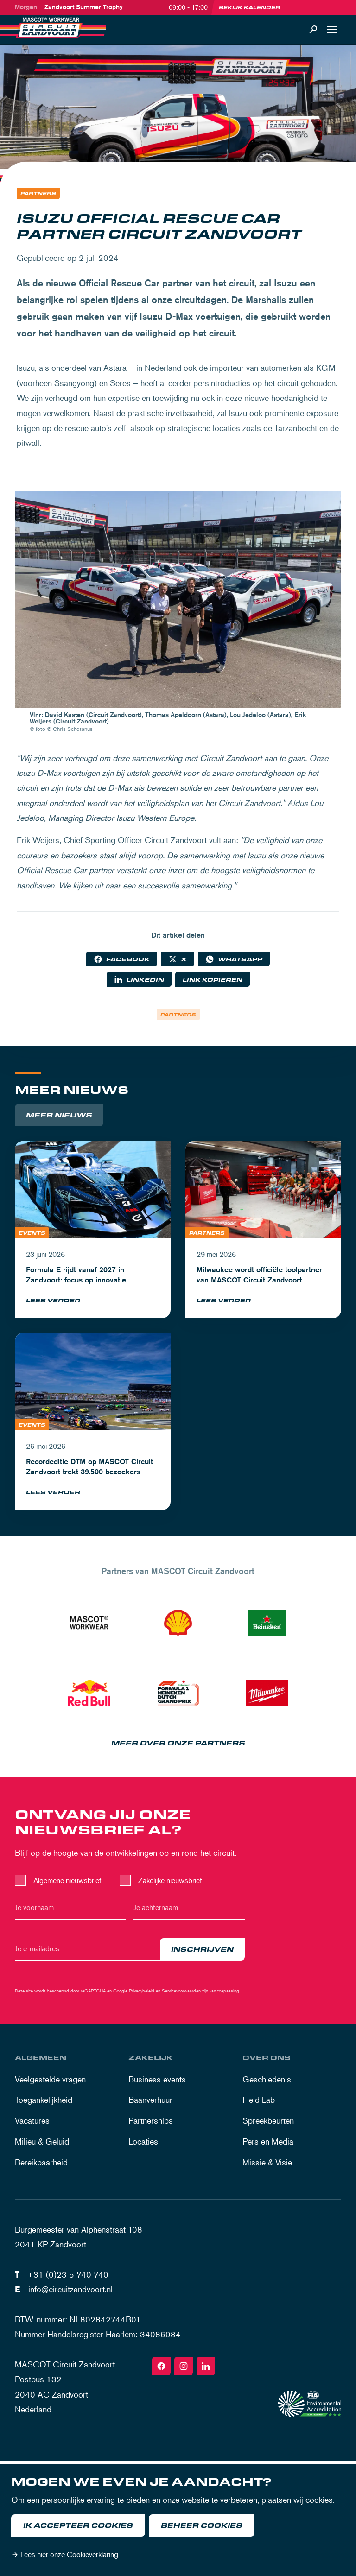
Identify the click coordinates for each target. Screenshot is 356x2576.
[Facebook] (161, 2366)
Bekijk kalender (249, 7)
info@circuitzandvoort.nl (70, 2289)
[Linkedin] (206, 2366)
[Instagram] (183, 2366)
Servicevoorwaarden (181, 1990)
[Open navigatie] (332, 29)
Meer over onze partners (178, 1743)
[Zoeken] (313, 29)
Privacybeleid (141, 1990)
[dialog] (178, 2520)
